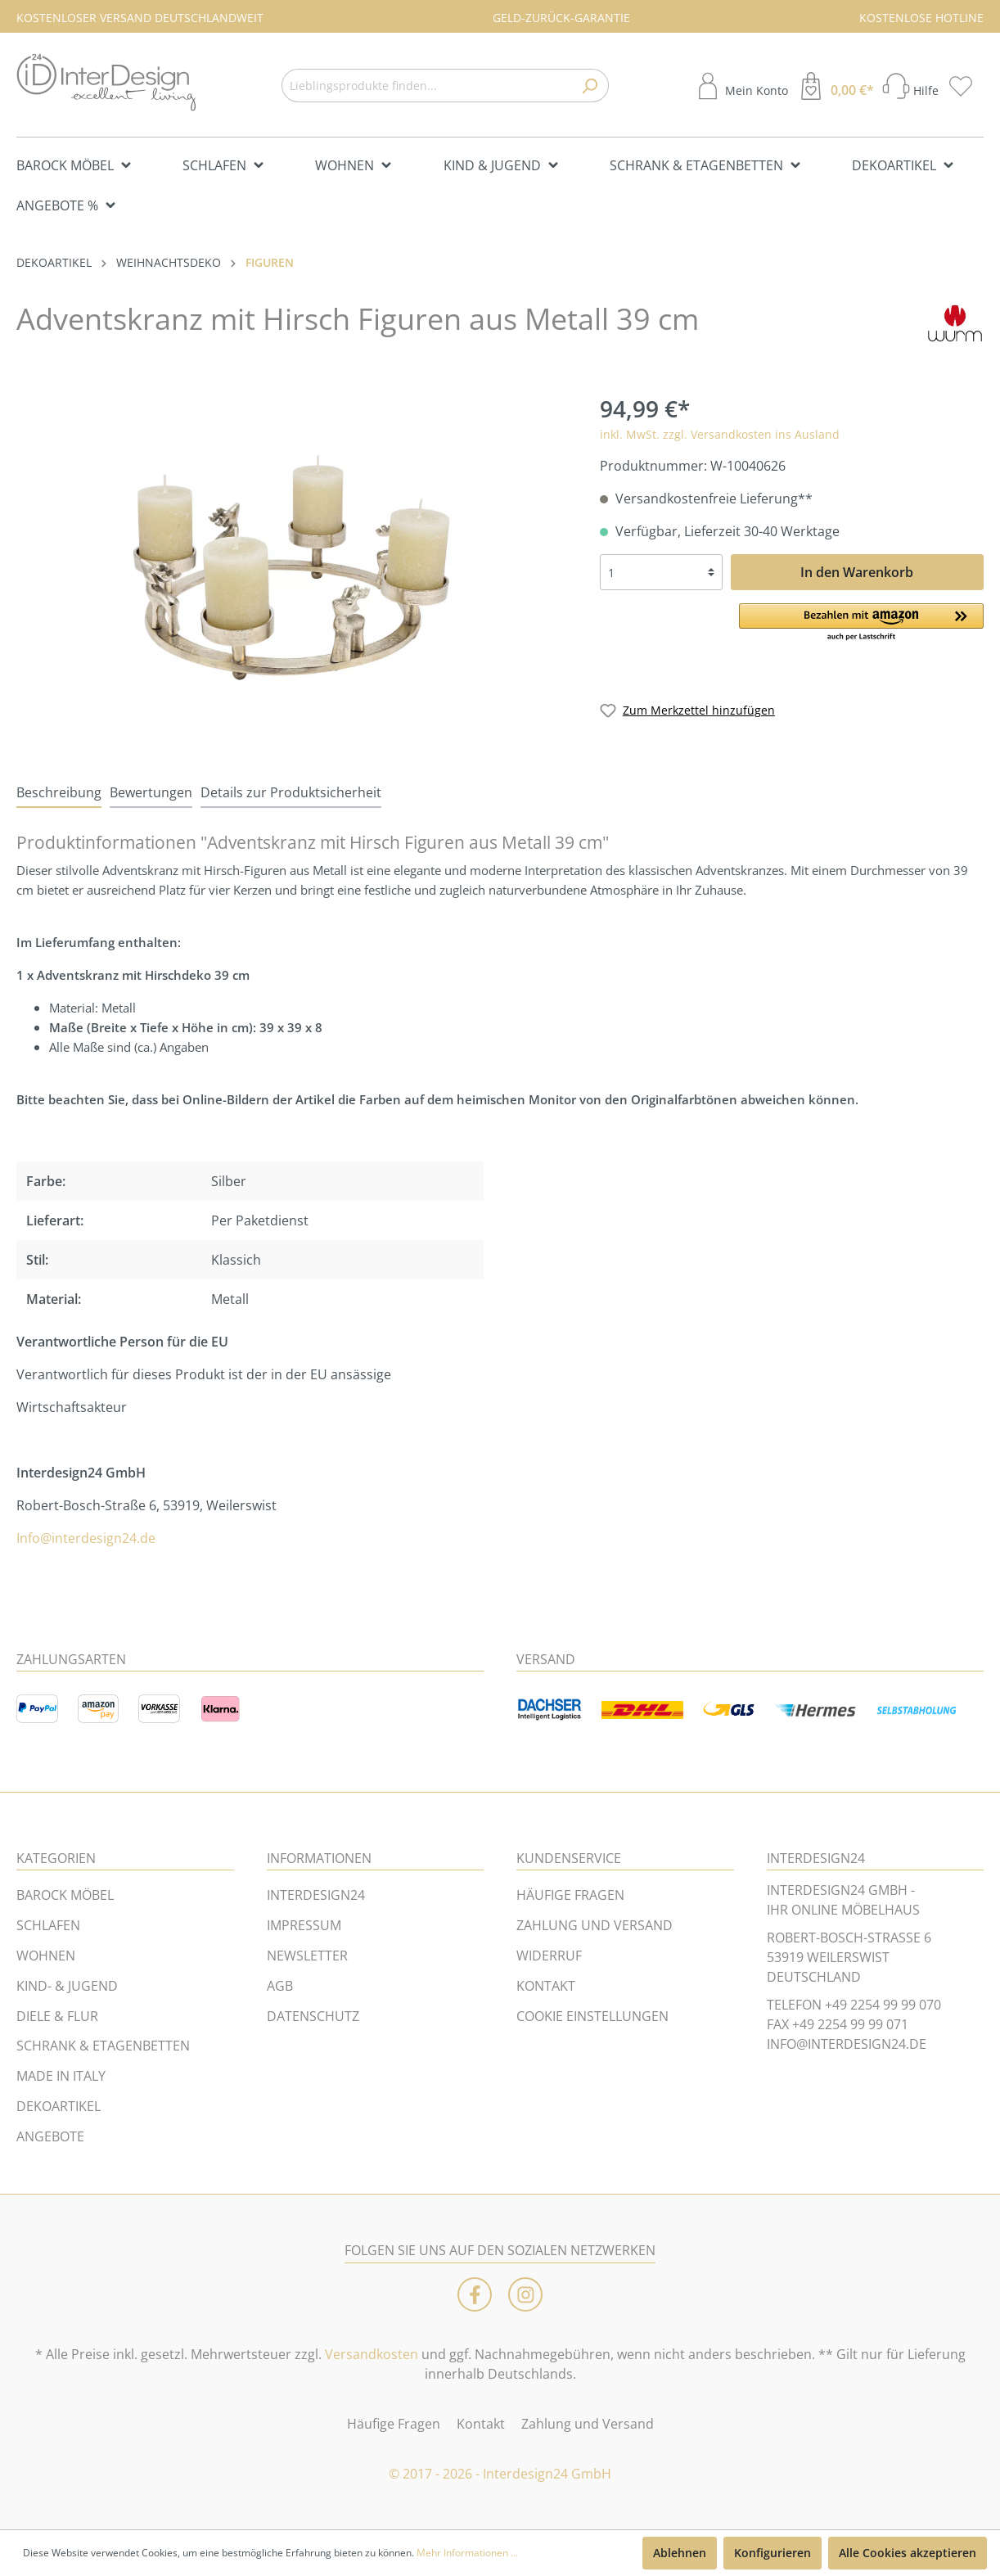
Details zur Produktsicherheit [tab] (290, 792)
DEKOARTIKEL (58, 2106)
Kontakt (481, 2424)
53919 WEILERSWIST (828, 1957)
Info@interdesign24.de (85, 1538)
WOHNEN (45, 1956)
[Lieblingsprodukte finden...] (426, 85)
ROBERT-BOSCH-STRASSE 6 (849, 1938)
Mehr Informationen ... (467, 2553)
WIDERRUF (549, 1956)
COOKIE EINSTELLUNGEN (592, 2016)
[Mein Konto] (741, 86)
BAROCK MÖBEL (65, 1895)
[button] (861, 623)
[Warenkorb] (835, 86)
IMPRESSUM (304, 1925)
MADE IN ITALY (61, 2076)
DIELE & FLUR (57, 2016)
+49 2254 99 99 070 (883, 2005)
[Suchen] (589, 85)
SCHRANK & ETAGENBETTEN (103, 2046)
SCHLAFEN (48, 1925)
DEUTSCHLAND (814, 1977)
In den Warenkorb (856, 572)
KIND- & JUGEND (67, 1986)
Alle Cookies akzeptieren (907, 2552)
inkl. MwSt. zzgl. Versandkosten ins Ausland (720, 434)
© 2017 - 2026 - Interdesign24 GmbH (500, 2474)
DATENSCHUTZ (313, 2016)
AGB (280, 1986)
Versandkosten (371, 2354)
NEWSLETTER (307, 1956)
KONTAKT (545, 1986)
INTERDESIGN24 (316, 1895)
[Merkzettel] (966, 86)
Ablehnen (679, 2552)
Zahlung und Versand (587, 2424)
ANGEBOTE (50, 2136)
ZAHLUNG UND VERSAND (594, 1925)
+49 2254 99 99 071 (850, 2024)
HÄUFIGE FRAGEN (570, 1895)
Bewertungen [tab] (151, 792)
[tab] (58, 792)
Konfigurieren (772, 2552)
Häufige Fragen (393, 2424)
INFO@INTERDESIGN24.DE (846, 2044)
